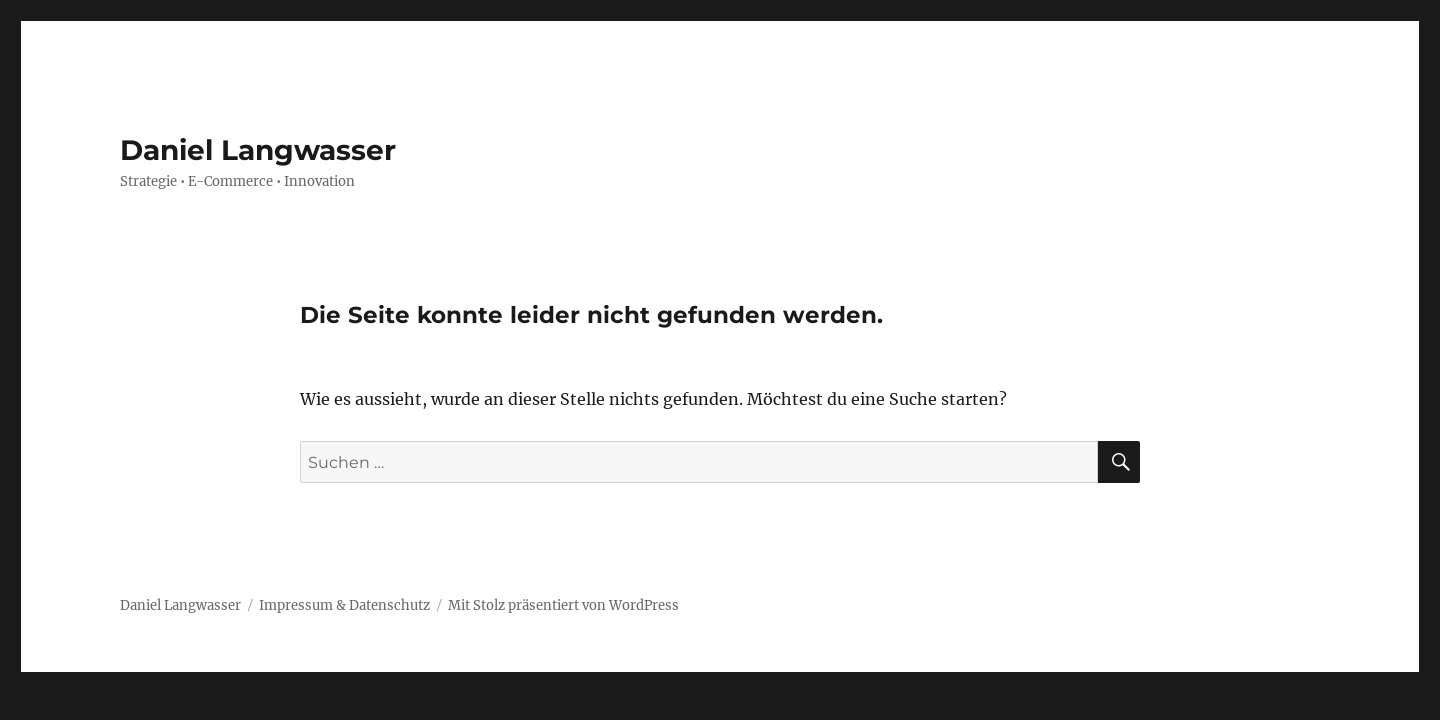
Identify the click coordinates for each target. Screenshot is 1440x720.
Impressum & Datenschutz (344, 605)
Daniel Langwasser (258, 150)
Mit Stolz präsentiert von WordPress (563, 605)
